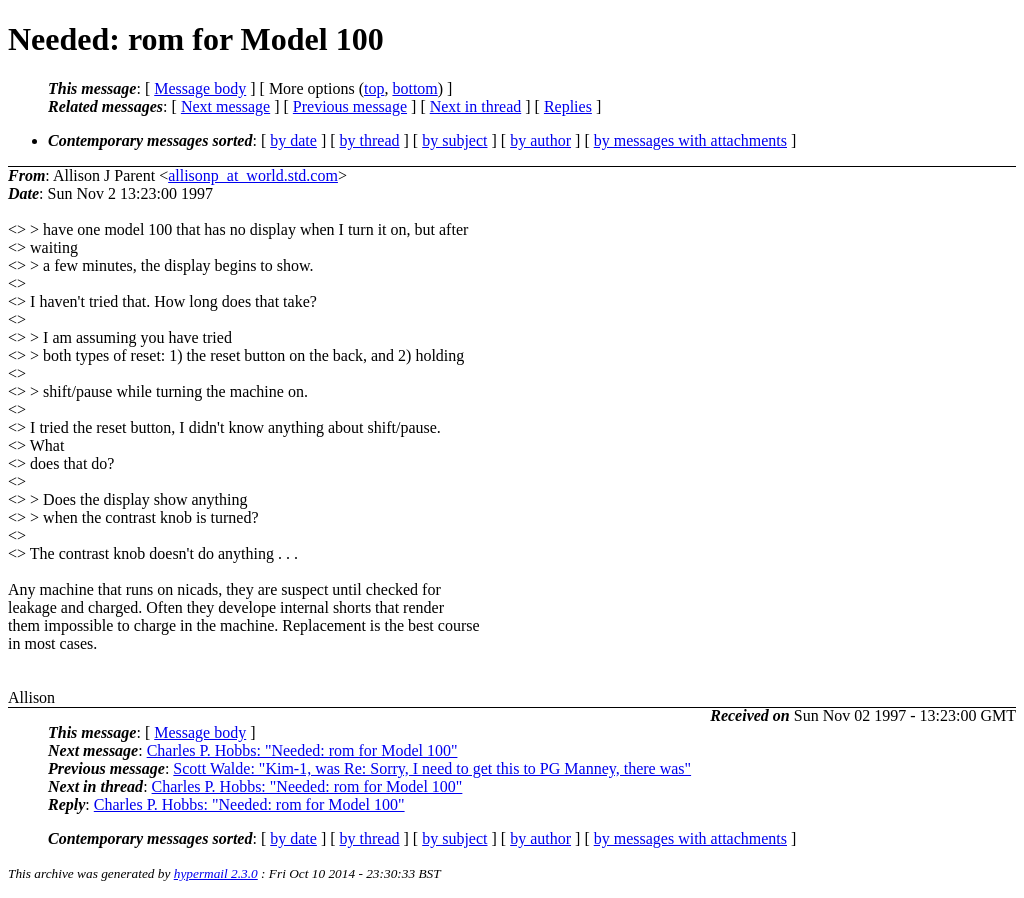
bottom (414, 88)
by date (293, 140)
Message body (200, 88)
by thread (370, 140)
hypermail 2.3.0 (216, 873)
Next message (225, 106)
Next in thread (476, 106)
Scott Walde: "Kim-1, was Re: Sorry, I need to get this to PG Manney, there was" (432, 768)
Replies (568, 106)
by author (540, 140)
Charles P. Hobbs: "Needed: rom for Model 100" (302, 750)
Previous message (350, 106)
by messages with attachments (690, 140)
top (374, 88)
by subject (454, 140)
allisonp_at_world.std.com (253, 175)
